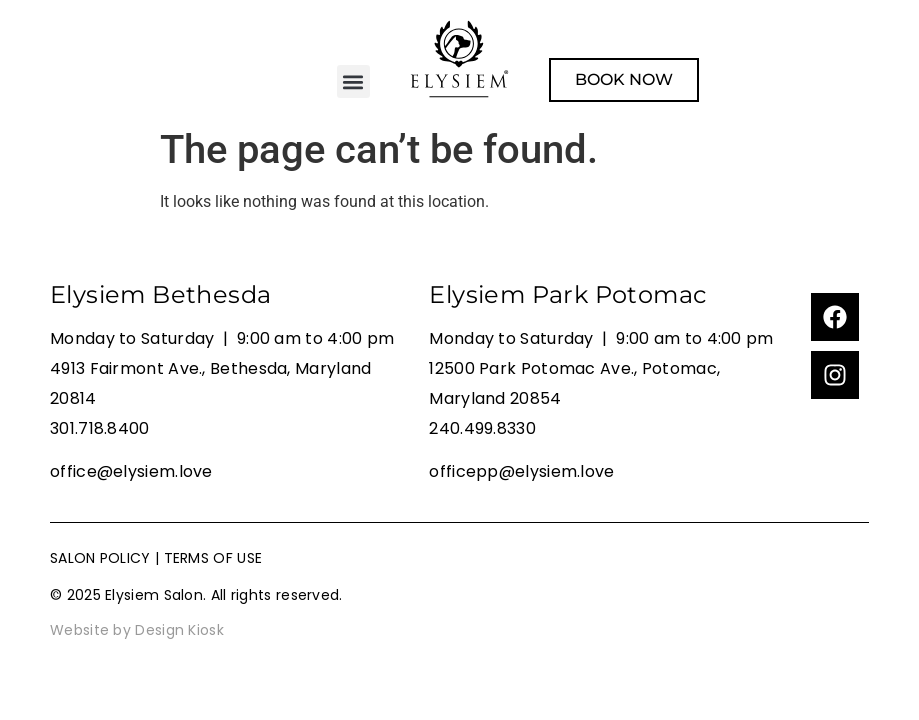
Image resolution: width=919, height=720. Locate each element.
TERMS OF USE (213, 558)
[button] (353, 81)
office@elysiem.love (131, 471)
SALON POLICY (100, 558)
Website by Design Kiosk (137, 630)
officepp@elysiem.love (521, 471)
